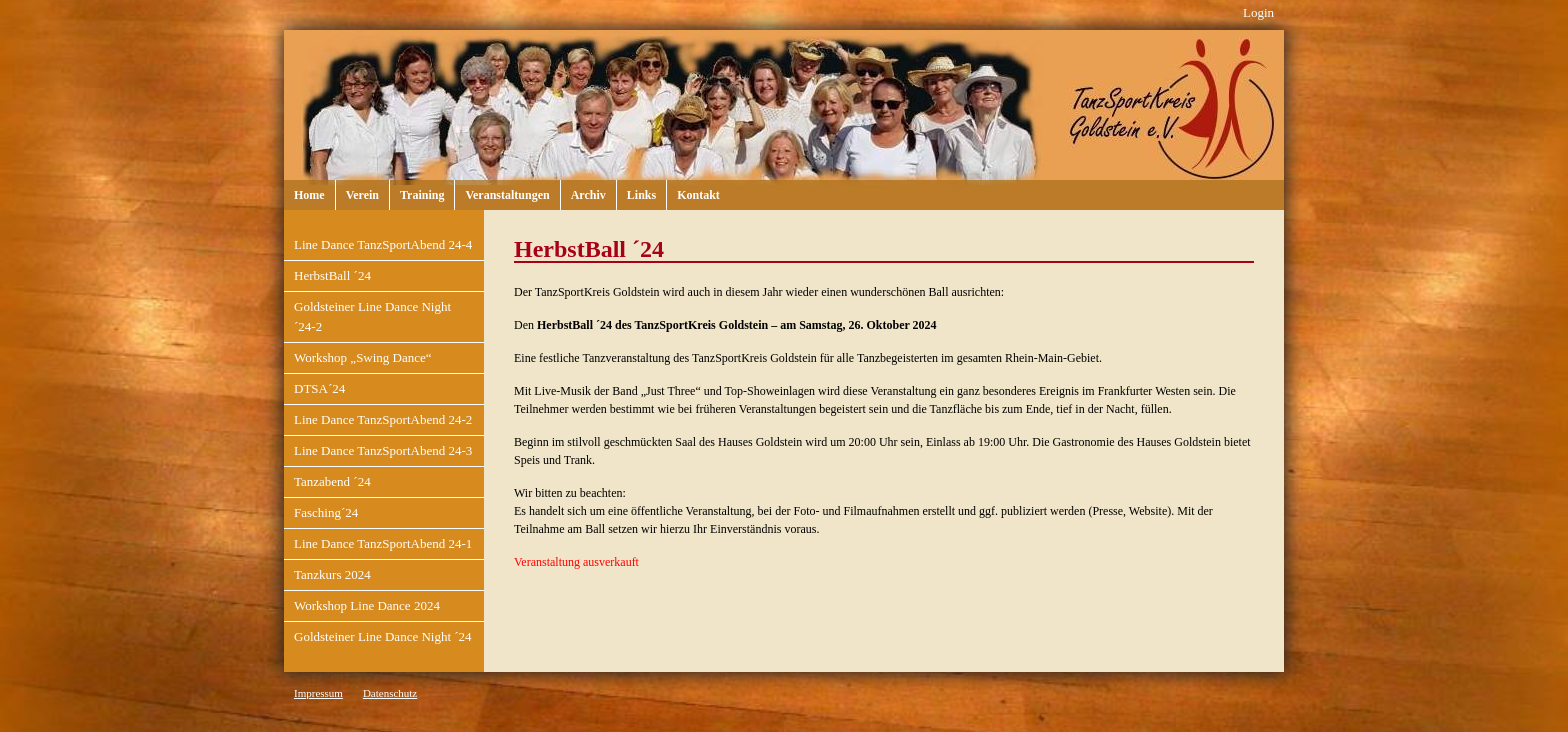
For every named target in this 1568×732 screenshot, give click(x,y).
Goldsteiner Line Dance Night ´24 (383, 636)
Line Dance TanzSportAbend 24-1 (383, 543)
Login (1258, 12)
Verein (362, 195)
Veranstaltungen (507, 195)
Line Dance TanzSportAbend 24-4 (383, 244)
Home (309, 195)
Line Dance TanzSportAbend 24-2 (383, 419)
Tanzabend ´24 (332, 481)
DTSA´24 (319, 388)
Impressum (318, 693)
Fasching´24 (326, 512)
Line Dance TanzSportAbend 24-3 (383, 450)
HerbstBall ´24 (332, 275)
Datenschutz (390, 693)
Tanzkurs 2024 (332, 574)
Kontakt (698, 195)
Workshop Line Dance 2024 (367, 605)
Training (422, 195)
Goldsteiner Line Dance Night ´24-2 (372, 316)
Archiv (588, 195)
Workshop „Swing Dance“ (363, 357)
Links (641, 195)
